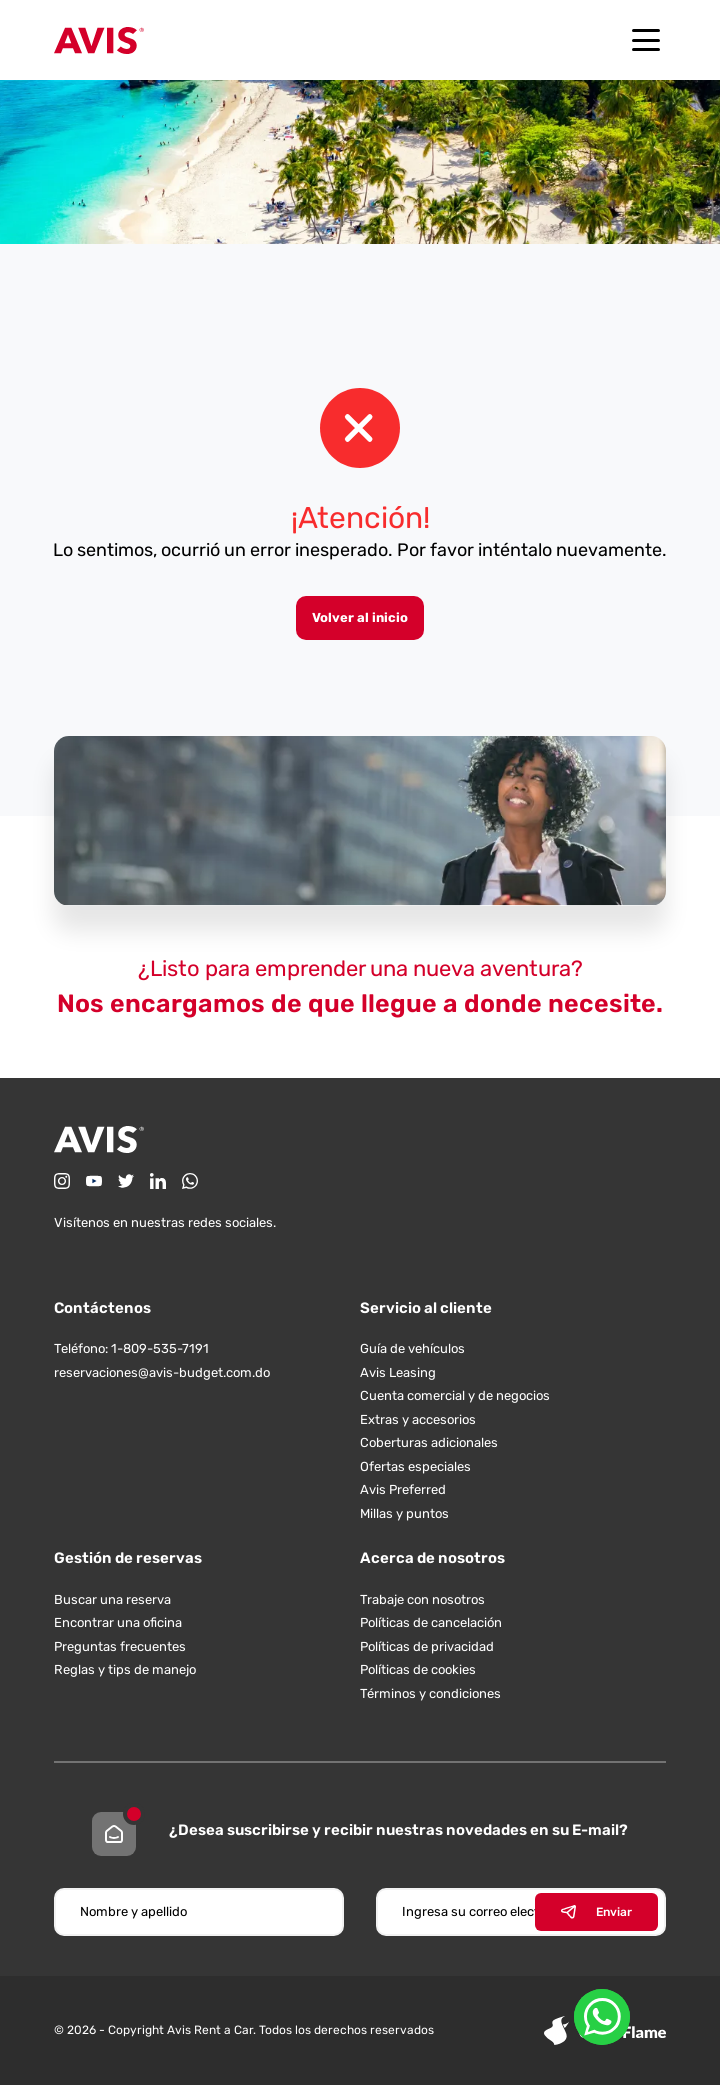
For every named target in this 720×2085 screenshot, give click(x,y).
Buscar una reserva (112, 1599)
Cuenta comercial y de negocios (455, 1395)
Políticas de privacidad (427, 1646)
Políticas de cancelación (431, 1622)
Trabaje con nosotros (422, 1599)
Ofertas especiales (415, 1466)
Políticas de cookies (418, 1669)
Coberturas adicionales (429, 1442)
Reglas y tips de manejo (125, 1669)
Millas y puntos (404, 1513)
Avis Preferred (403, 1489)
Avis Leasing (398, 1372)
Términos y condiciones (430, 1693)
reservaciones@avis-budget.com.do (162, 1372)
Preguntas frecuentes (120, 1646)
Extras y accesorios (418, 1419)
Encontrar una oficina (118, 1622)
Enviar (596, 1912)
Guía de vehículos (412, 1348)
